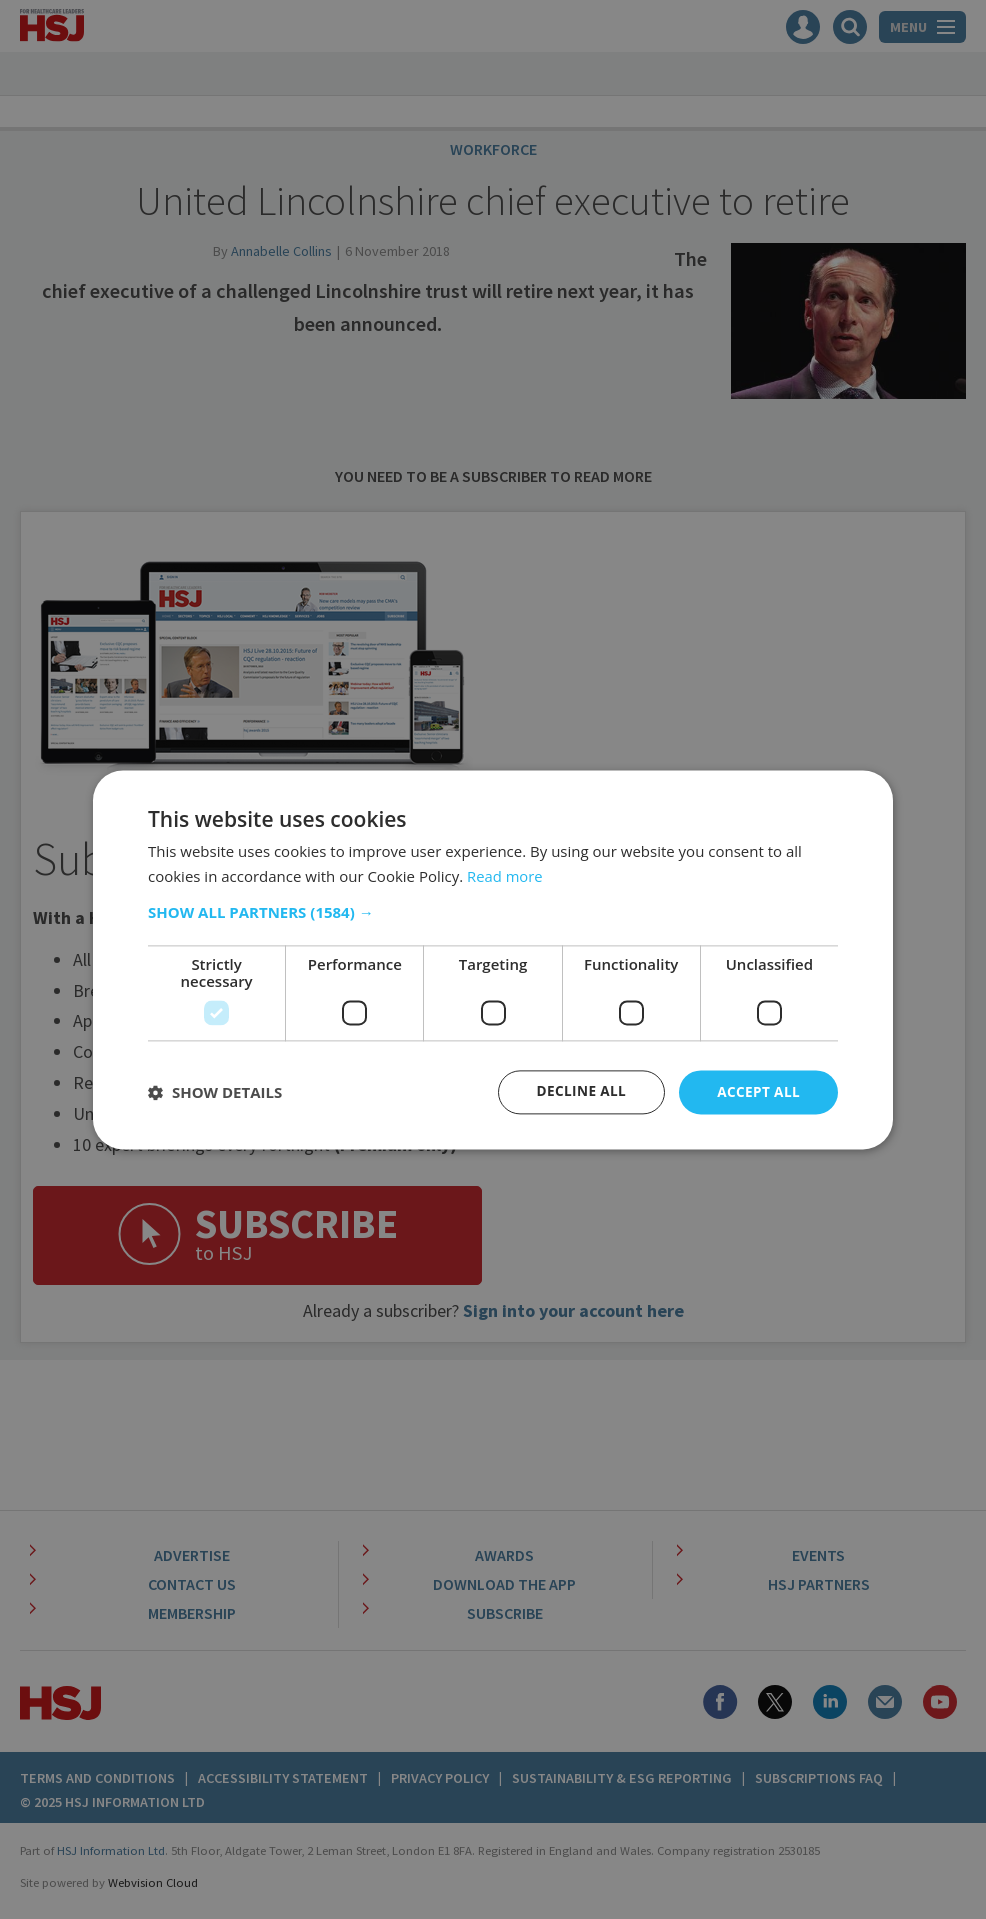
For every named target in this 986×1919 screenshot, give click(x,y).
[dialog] (493, 959)
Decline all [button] (577, 1091)
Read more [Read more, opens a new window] (505, 875)
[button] (493, 912)
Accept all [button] (757, 1091)
